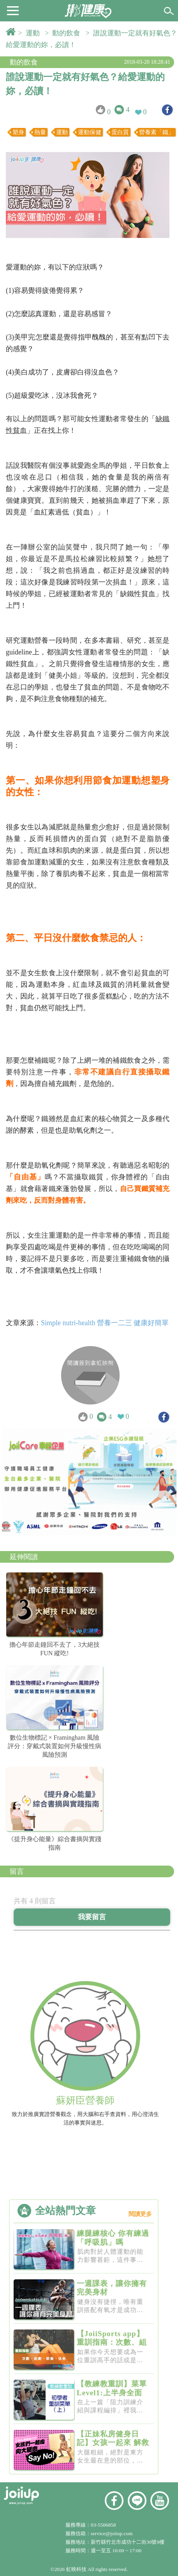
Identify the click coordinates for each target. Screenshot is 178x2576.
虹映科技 (76, 2569)
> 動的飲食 (64, 33)
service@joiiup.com (112, 2533)
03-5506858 (103, 2525)
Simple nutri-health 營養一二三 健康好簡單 (105, 1323)
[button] (13, 10)
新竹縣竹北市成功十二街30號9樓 (127, 2542)
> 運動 (30, 33)
